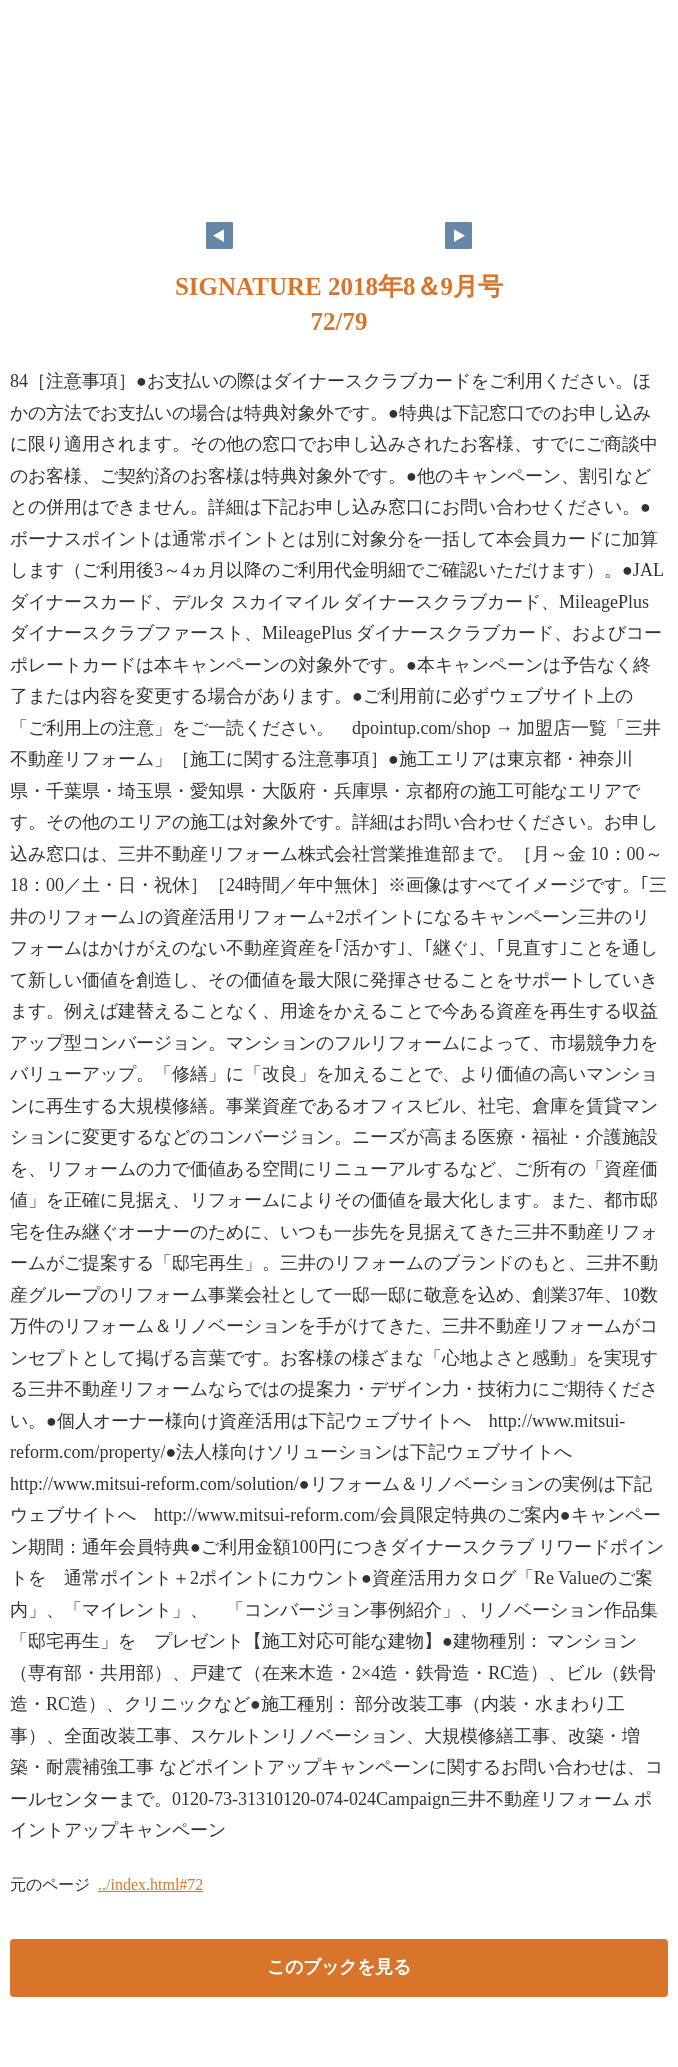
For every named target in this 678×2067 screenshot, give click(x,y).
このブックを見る (339, 1967)
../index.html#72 (150, 1884)
